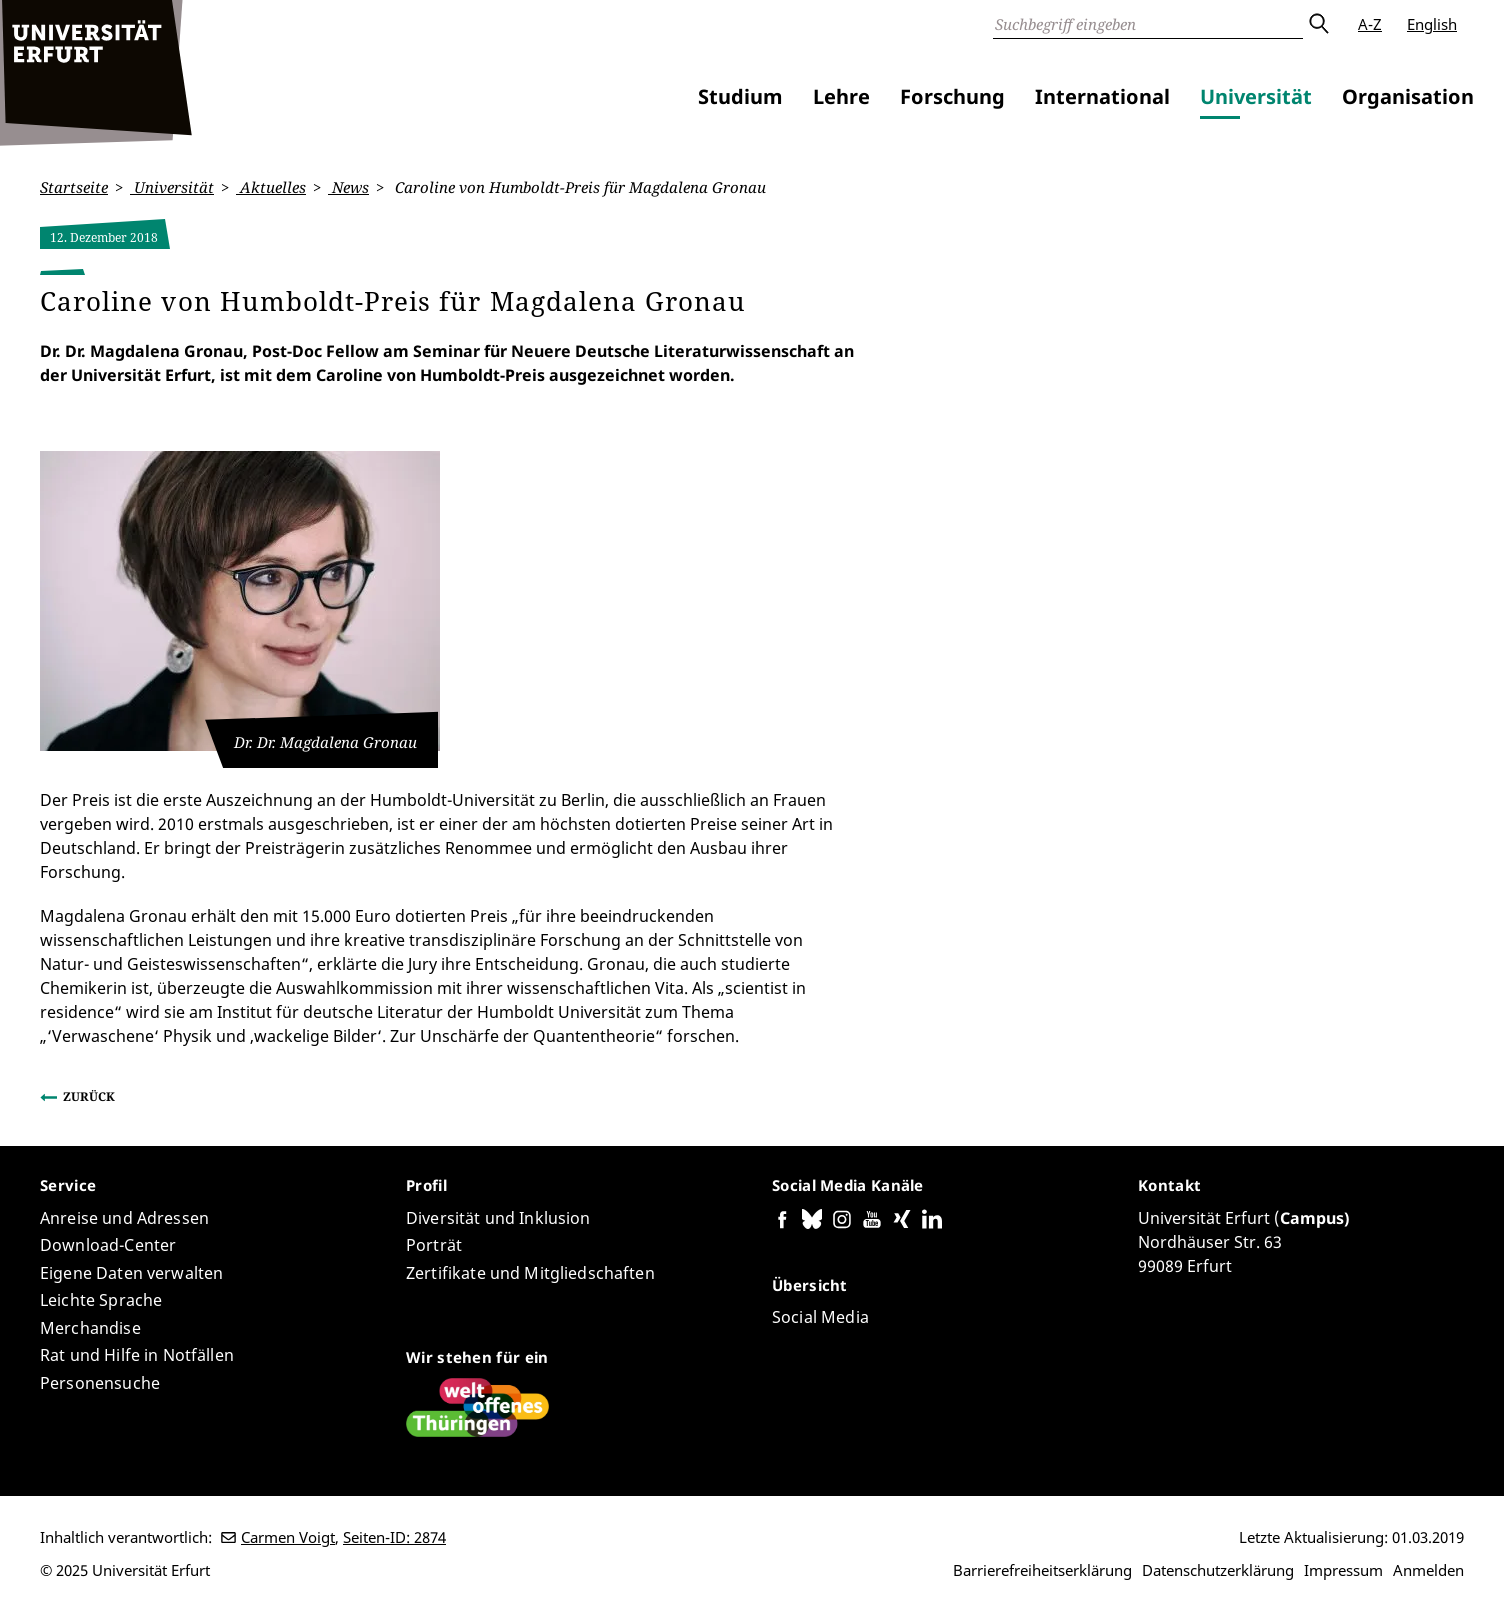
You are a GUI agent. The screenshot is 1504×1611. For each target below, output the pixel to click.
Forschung (952, 96)
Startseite (74, 187)
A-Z (1370, 24)
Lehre (841, 96)
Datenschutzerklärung (1218, 1570)
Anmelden (1428, 1570)
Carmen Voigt (288, 1537)
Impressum (1343, 1570)
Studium (740, 96)
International (1102, 96)
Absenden (1318, 24)
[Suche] (1148, 24)
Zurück (89, 1096)
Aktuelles (271, 187)
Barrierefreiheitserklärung (1042, 1570)
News (348, 187)
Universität (1256, 96)
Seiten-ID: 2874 (394, 1537)
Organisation (1408, 96)
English (1432, 24)
